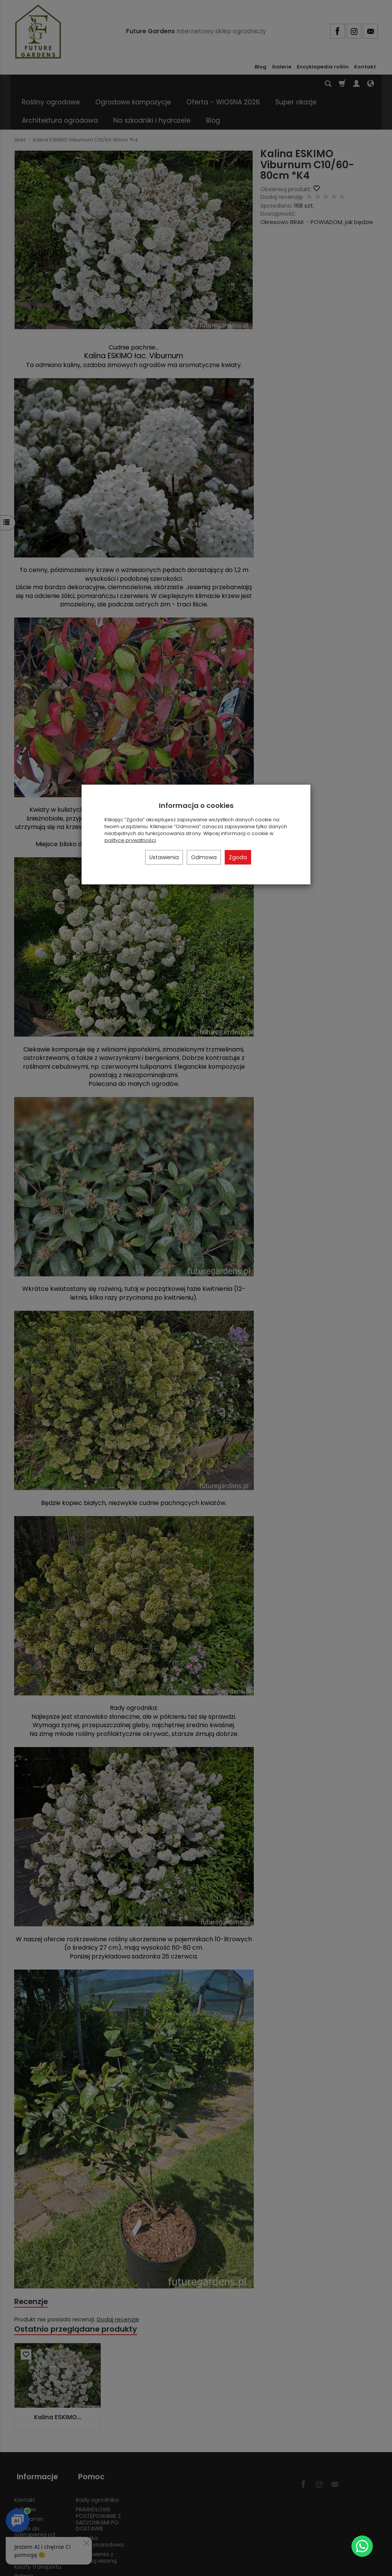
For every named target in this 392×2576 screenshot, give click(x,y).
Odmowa (204, 857)
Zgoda (238, 857)
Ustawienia (164, 857)
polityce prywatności (130, 840)
